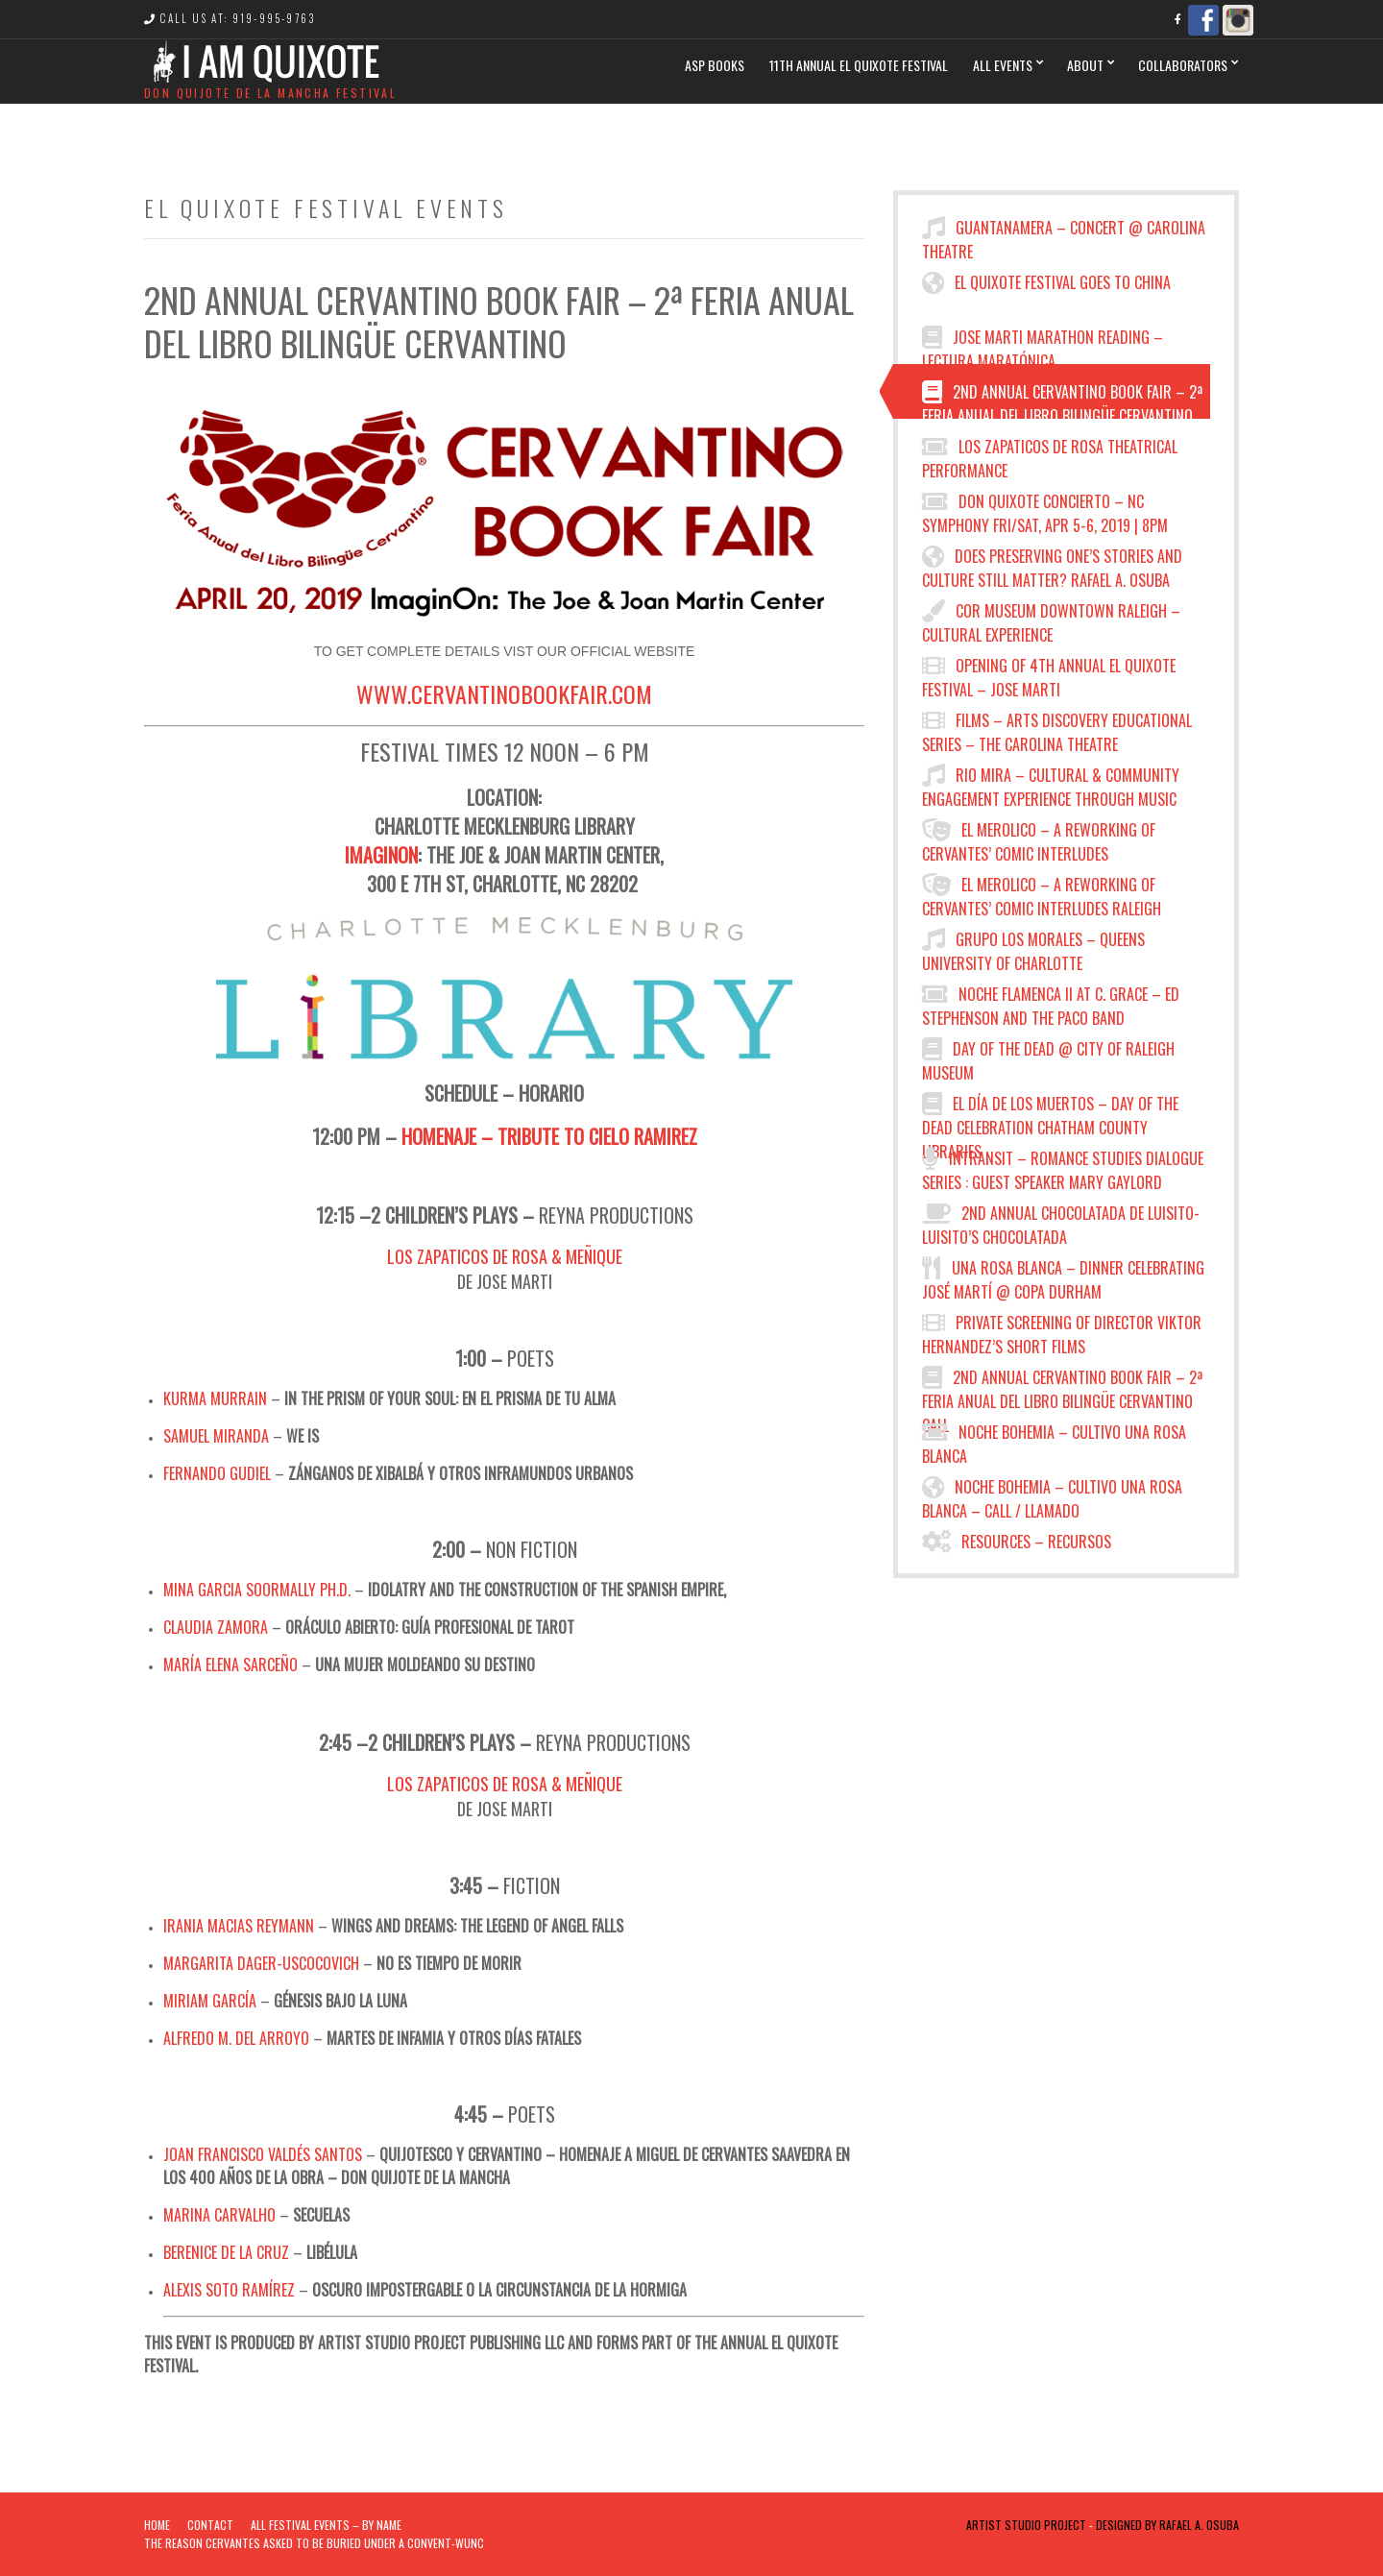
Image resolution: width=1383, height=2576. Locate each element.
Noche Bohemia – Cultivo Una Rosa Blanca (1054, 1440)
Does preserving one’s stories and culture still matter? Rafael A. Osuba (1052, 564)
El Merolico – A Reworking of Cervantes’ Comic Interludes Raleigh (1041, 892)
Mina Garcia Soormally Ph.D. (257, 1589)
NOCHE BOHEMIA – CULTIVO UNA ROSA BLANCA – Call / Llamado (1052, 1494)
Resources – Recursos (1016, 1541)
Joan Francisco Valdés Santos (262, 2154)
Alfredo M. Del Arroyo (236, 2038)
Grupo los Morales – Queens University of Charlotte (1033, 947)
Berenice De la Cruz (226, 2252)
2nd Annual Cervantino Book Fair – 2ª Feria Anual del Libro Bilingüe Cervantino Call (1062, 1385)
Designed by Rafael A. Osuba (1167, 2524)
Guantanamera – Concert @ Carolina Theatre (1063, 235)
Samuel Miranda (216, 1435)
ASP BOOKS (714, 65)
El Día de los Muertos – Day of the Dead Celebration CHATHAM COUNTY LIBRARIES (1050, 1111)
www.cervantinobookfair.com (504, 693)
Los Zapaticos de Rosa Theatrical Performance (1049, 454)
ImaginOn (381, 854)
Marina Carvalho (219, 2214)
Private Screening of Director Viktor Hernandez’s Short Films (1061, 1330)
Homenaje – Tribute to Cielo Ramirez (549, 1136)
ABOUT (1085, 65)
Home (157, 2524)
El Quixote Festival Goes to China (1046, 282)
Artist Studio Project (1026, 2524)
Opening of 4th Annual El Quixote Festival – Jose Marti (1049, 673)
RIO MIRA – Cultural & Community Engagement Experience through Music (1050, 783)
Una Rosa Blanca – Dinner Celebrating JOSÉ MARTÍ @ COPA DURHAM (1063, 1275)
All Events (1002, 65)
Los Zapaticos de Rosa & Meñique (504, 1256)
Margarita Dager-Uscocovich (261, 1963)
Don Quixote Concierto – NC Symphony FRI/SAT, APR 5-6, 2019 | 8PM (1045, 509)
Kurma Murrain (215, 1398)
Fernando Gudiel (217, 1473)
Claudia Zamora (215, 1627)
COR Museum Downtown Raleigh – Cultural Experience (1051, 618)
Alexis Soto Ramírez (229, 2289)
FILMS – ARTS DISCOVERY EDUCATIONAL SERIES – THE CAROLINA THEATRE (1057, 728)
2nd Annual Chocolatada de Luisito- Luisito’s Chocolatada (1061, 1221)
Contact (210, 2524)
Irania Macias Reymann (238, 1925)
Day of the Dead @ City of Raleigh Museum (1048, 1056)
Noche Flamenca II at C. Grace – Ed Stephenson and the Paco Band (1050, 1002)
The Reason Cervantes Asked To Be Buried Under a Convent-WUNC (314, 2543)
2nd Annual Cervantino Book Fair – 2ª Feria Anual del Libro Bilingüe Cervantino (1062, 399)
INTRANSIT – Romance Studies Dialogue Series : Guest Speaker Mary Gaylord (1062, 1166)
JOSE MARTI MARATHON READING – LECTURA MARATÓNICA (1042, 345)
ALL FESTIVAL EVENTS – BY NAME (326, 2524)
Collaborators (1182, 65)
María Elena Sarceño (230, 1664)
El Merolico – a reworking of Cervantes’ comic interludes (1038, 837)
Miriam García (209, 2000)
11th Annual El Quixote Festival (858, 65)
